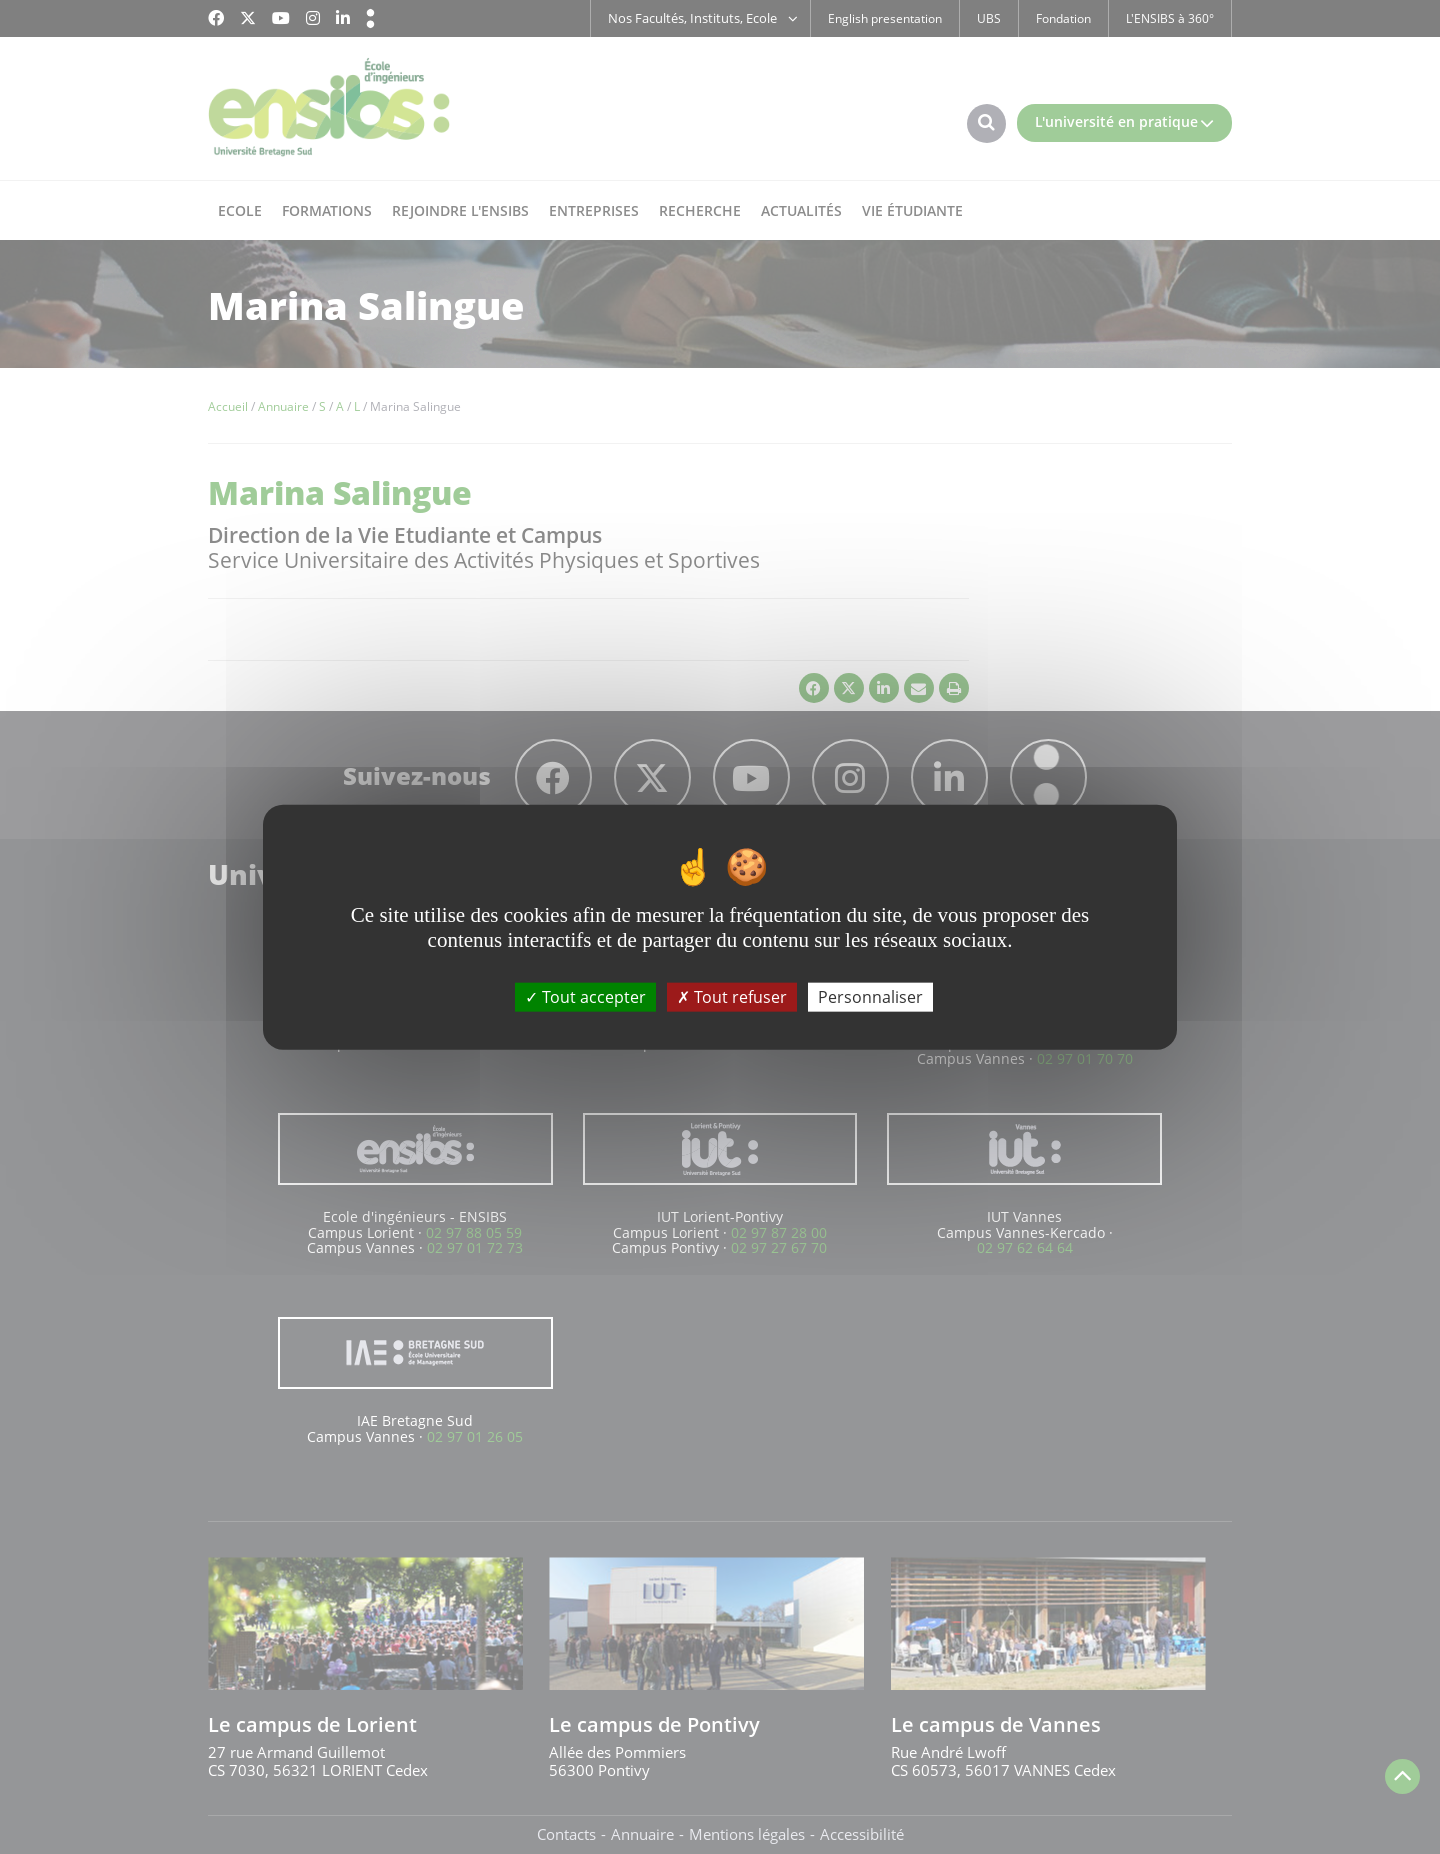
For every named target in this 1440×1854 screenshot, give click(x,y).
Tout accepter (585, 996)
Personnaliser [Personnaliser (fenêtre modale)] (870, 996)
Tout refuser (732, 996)
